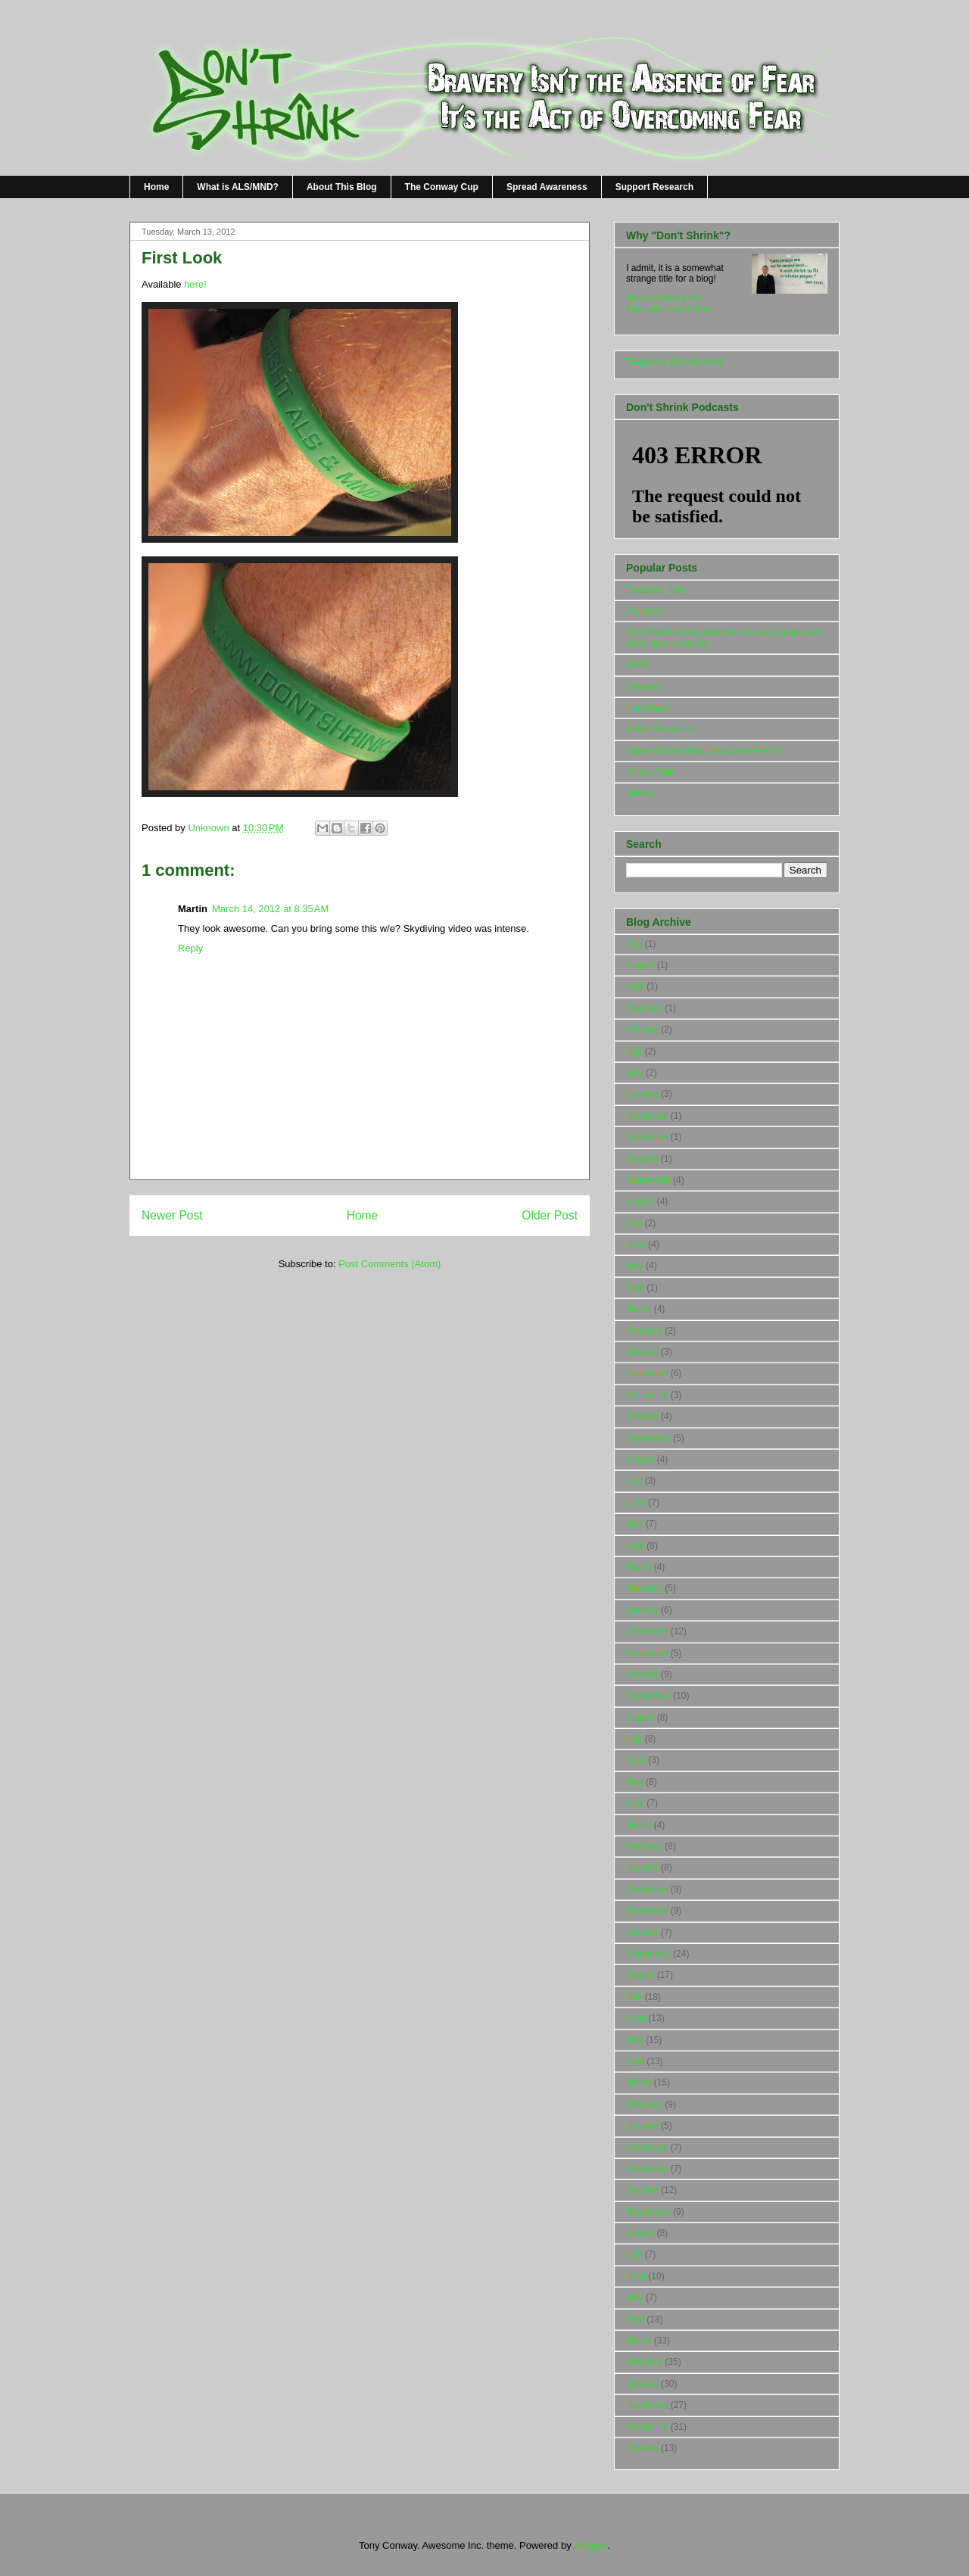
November (647, 1137)
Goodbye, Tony (656, 589)
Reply (190, 948)
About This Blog (342, 187)
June (636, 1244)
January (642, 1094)
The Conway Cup (441, 187)
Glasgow (644, 611)
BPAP (638, 664)
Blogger (590, 2545)
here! (195, 284)
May (634, 1072)
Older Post (550, 1215)
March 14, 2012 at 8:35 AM (270, 908)
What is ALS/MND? (238, 187)
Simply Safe (650, 772)
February (644, 1008)
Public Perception (661, 729)
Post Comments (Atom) (389, 1263)
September (648, 1180)
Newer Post (172, 1215)
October (642, 1029)
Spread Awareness (546, 187)
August (640, 965)
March (638, 1309)
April (635, 986)
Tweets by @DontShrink (675, 362)
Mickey (640, 793)
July (634, 944)
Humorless (647, 707)
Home (156, 187)
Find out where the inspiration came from (669, 303)
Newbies (643, 686)
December (647, 1115)
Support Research (654, 187)
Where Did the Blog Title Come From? (703, 751)
